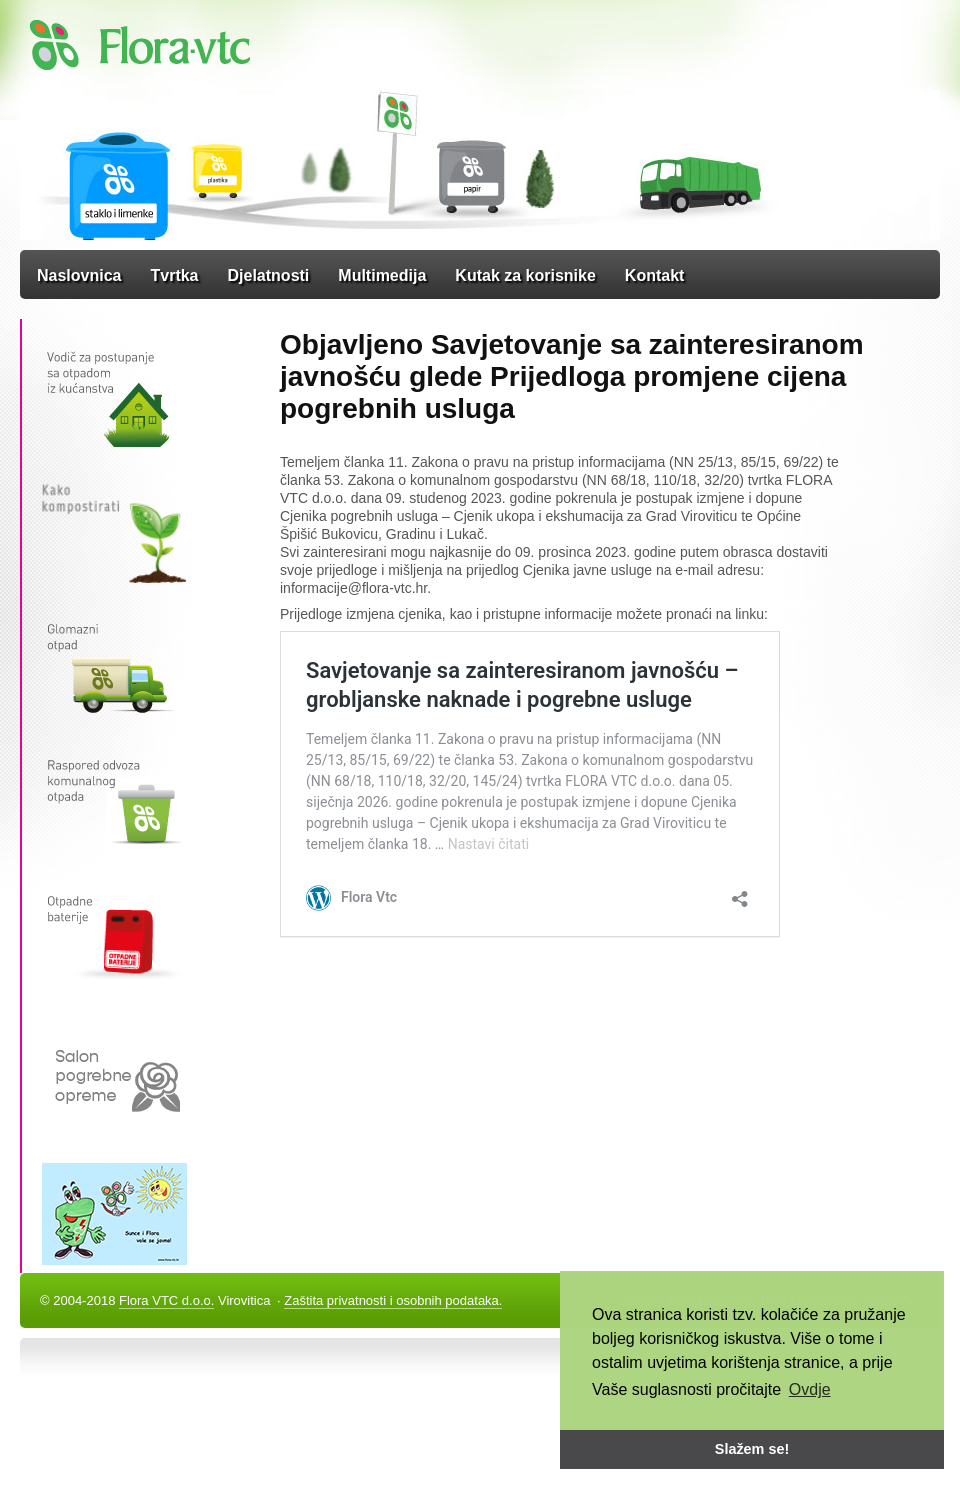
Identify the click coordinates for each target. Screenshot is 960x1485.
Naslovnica (79, 275)
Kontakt (655, 275)
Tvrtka (174, 275)
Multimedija (382, 275)
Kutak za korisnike (525, 275)
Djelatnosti (269, 275)
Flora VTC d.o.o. (166, 1300)
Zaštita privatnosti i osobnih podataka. (393, 1300)
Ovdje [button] (810, 1389)
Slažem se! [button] (752, 1449)
